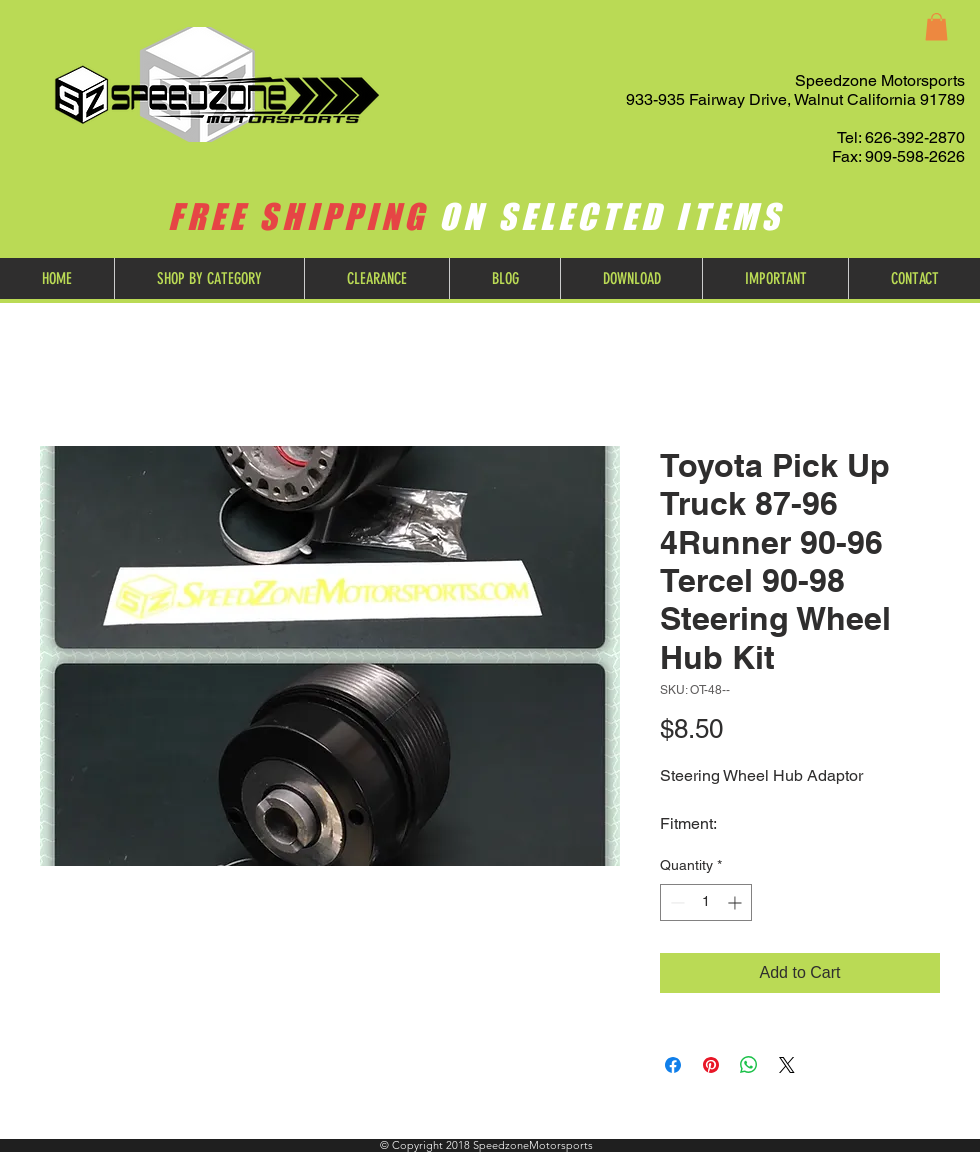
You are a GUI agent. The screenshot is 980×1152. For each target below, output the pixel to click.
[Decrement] (675, 902)
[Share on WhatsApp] (749, 1065)
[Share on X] (787, 1065)
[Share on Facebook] (673, 1065)
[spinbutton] (706, 902)
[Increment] (736, 902)
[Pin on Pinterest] (711, 1065)
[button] (936, 26)
